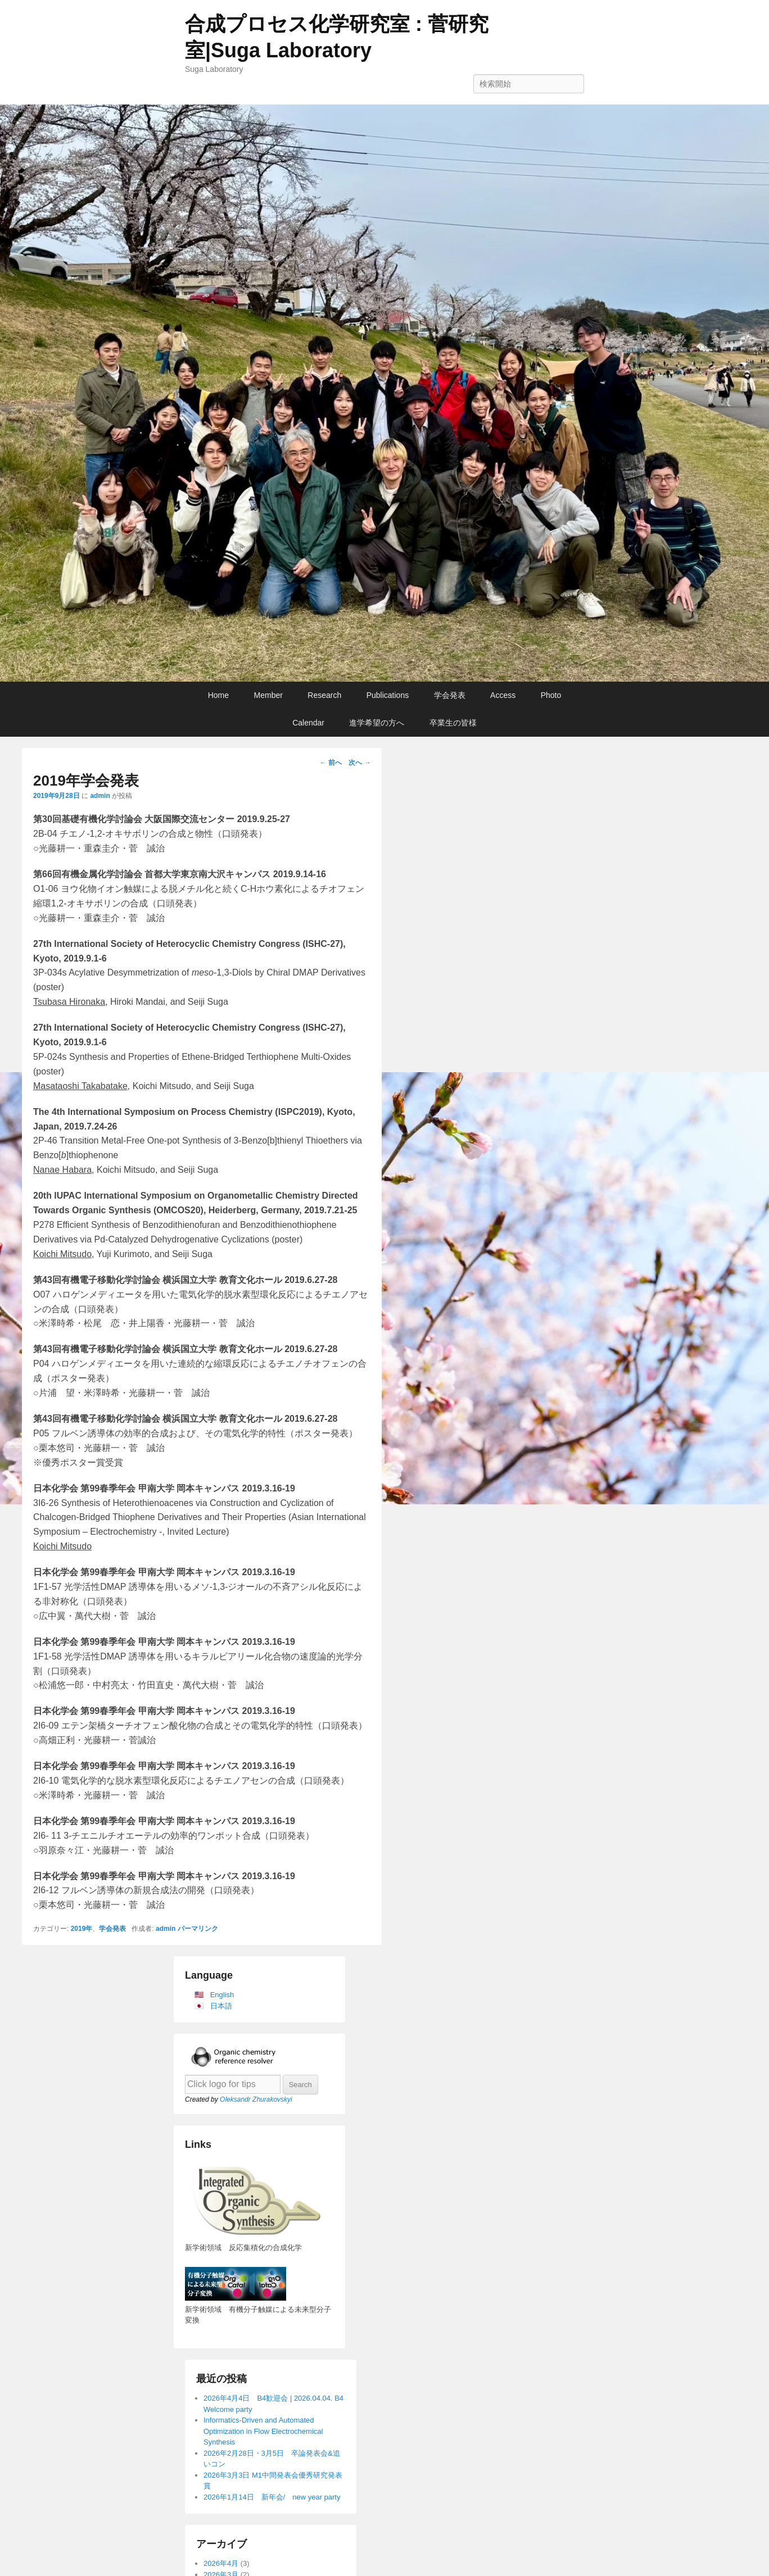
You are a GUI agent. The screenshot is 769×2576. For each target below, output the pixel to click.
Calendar (308, 722)
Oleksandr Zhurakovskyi (256, 2099)
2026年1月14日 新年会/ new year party (271, 2497)
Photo (551, 695)
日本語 (221, 2006)
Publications (388, 695)
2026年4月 (220, 2563)
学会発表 (449, 695)
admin (100, 796)
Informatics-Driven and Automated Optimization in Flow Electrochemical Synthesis (263, 2431)
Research (324, 695)
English (222, 1994)
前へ (331, 763)
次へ (359, 763)
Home (218, 695)
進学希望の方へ (376, 722)
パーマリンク (198, 1929)
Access (502, 695)
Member (268, 695)
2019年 (82, 1929)
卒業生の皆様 (453, 722)
